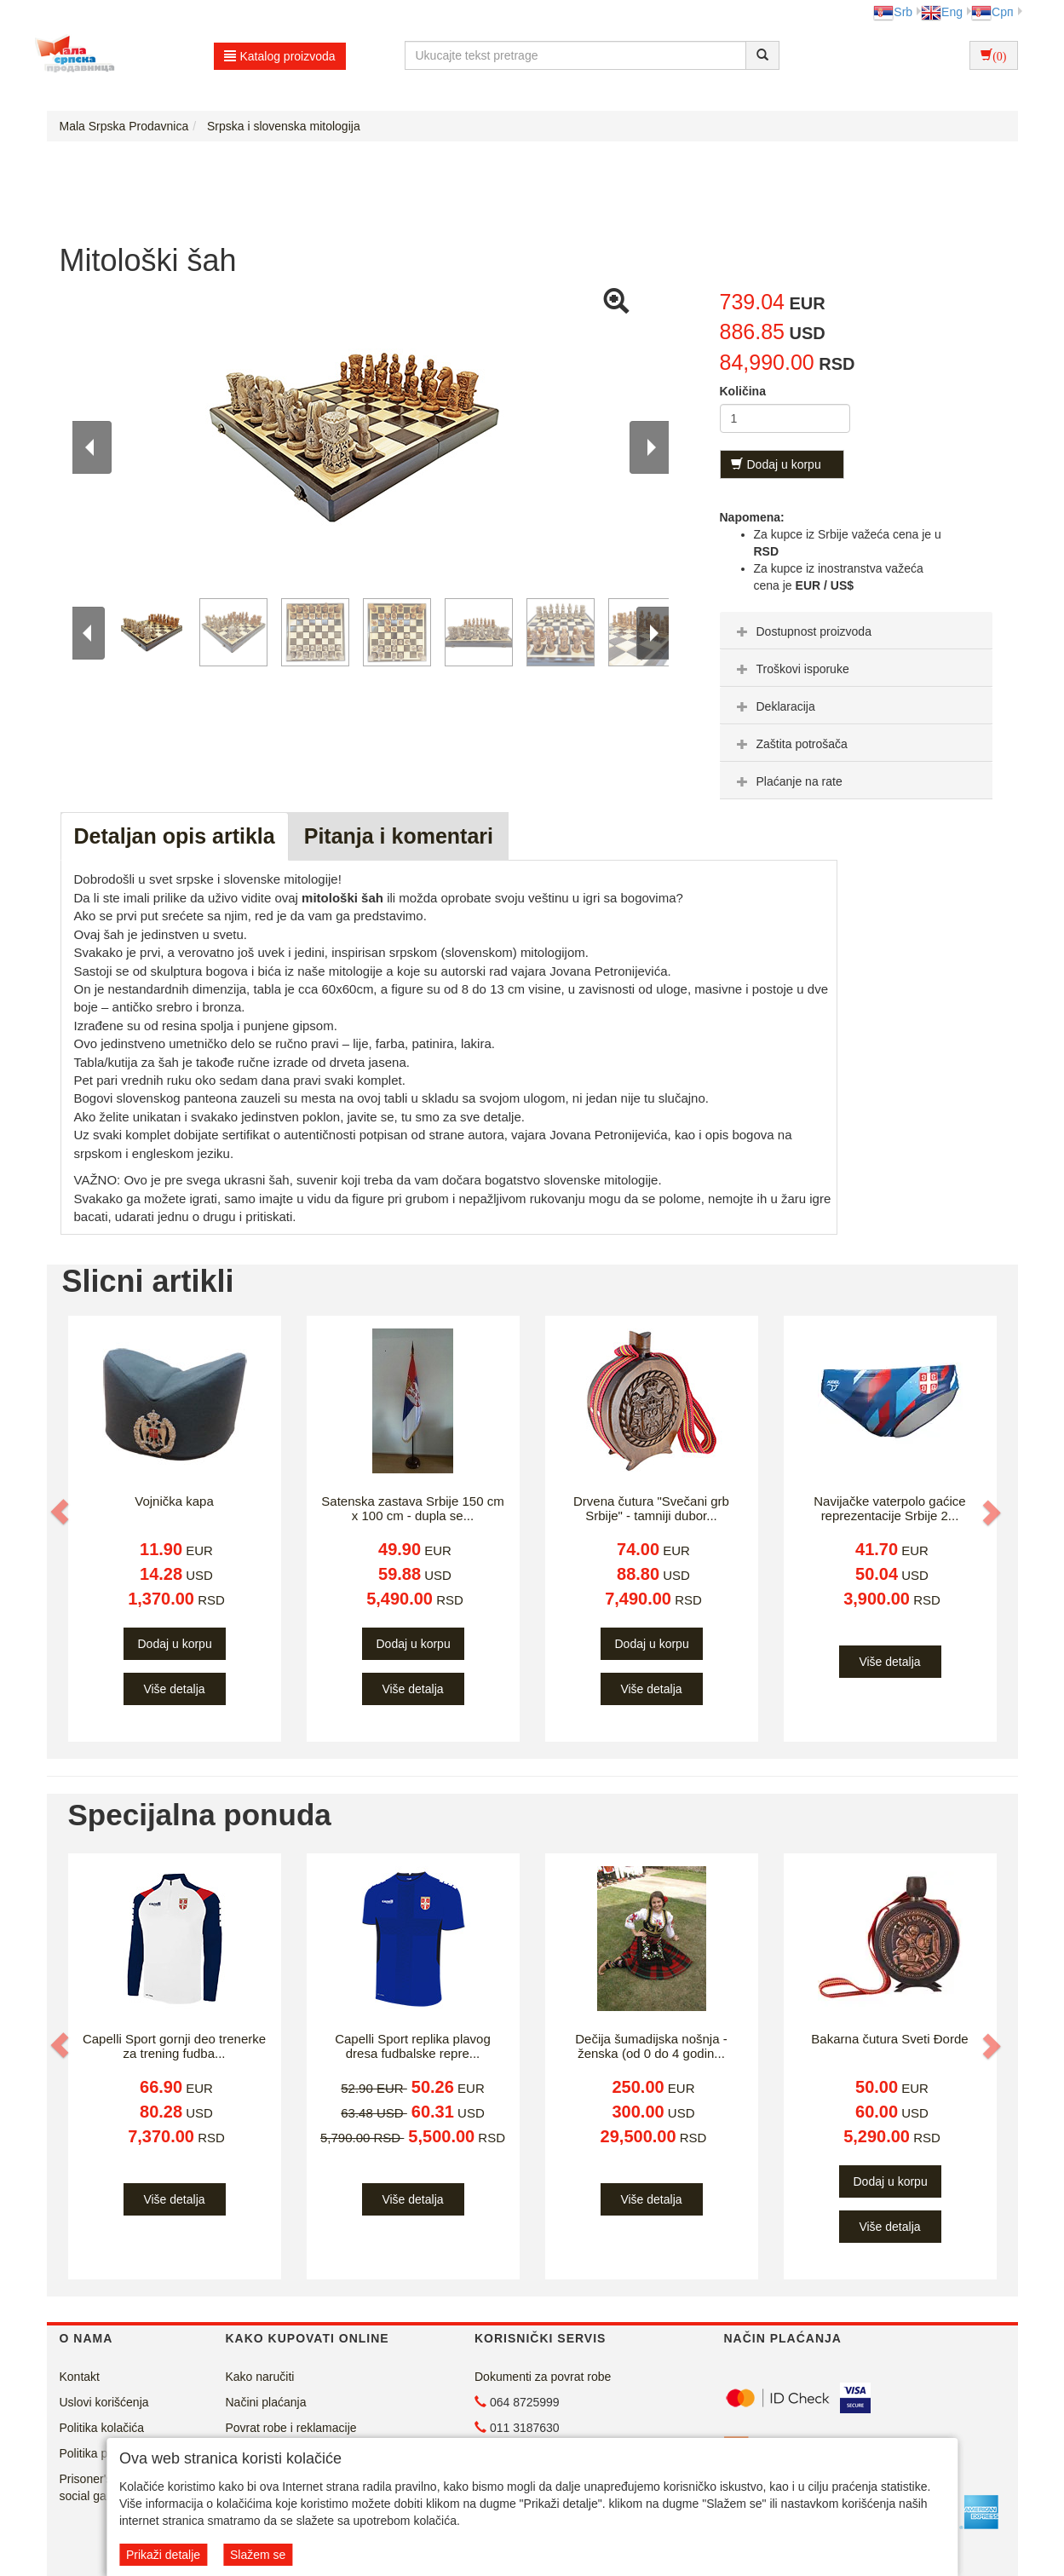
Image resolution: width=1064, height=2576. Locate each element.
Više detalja (173, 1689)
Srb (892, 12)
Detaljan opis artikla (174, 836)
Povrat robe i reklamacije (291, 2428)
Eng (942, 12)
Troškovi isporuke (791, 669)
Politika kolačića (102, 2428)
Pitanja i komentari (398, 836)
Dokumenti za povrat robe (542, 2376)
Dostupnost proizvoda (802, 631)
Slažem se (257, 2555)
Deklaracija (774, 706)
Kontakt (80, 2376)
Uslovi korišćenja (104, 2402)
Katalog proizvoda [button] (280, 56)
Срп (992, 12)
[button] (61, 1512)
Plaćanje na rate (788, 781)
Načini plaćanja (266, 2402)
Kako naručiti (260, 2376)
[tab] (856, 630)
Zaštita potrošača (790, 744)
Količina (743, 391)
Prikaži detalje (163, 2555)
